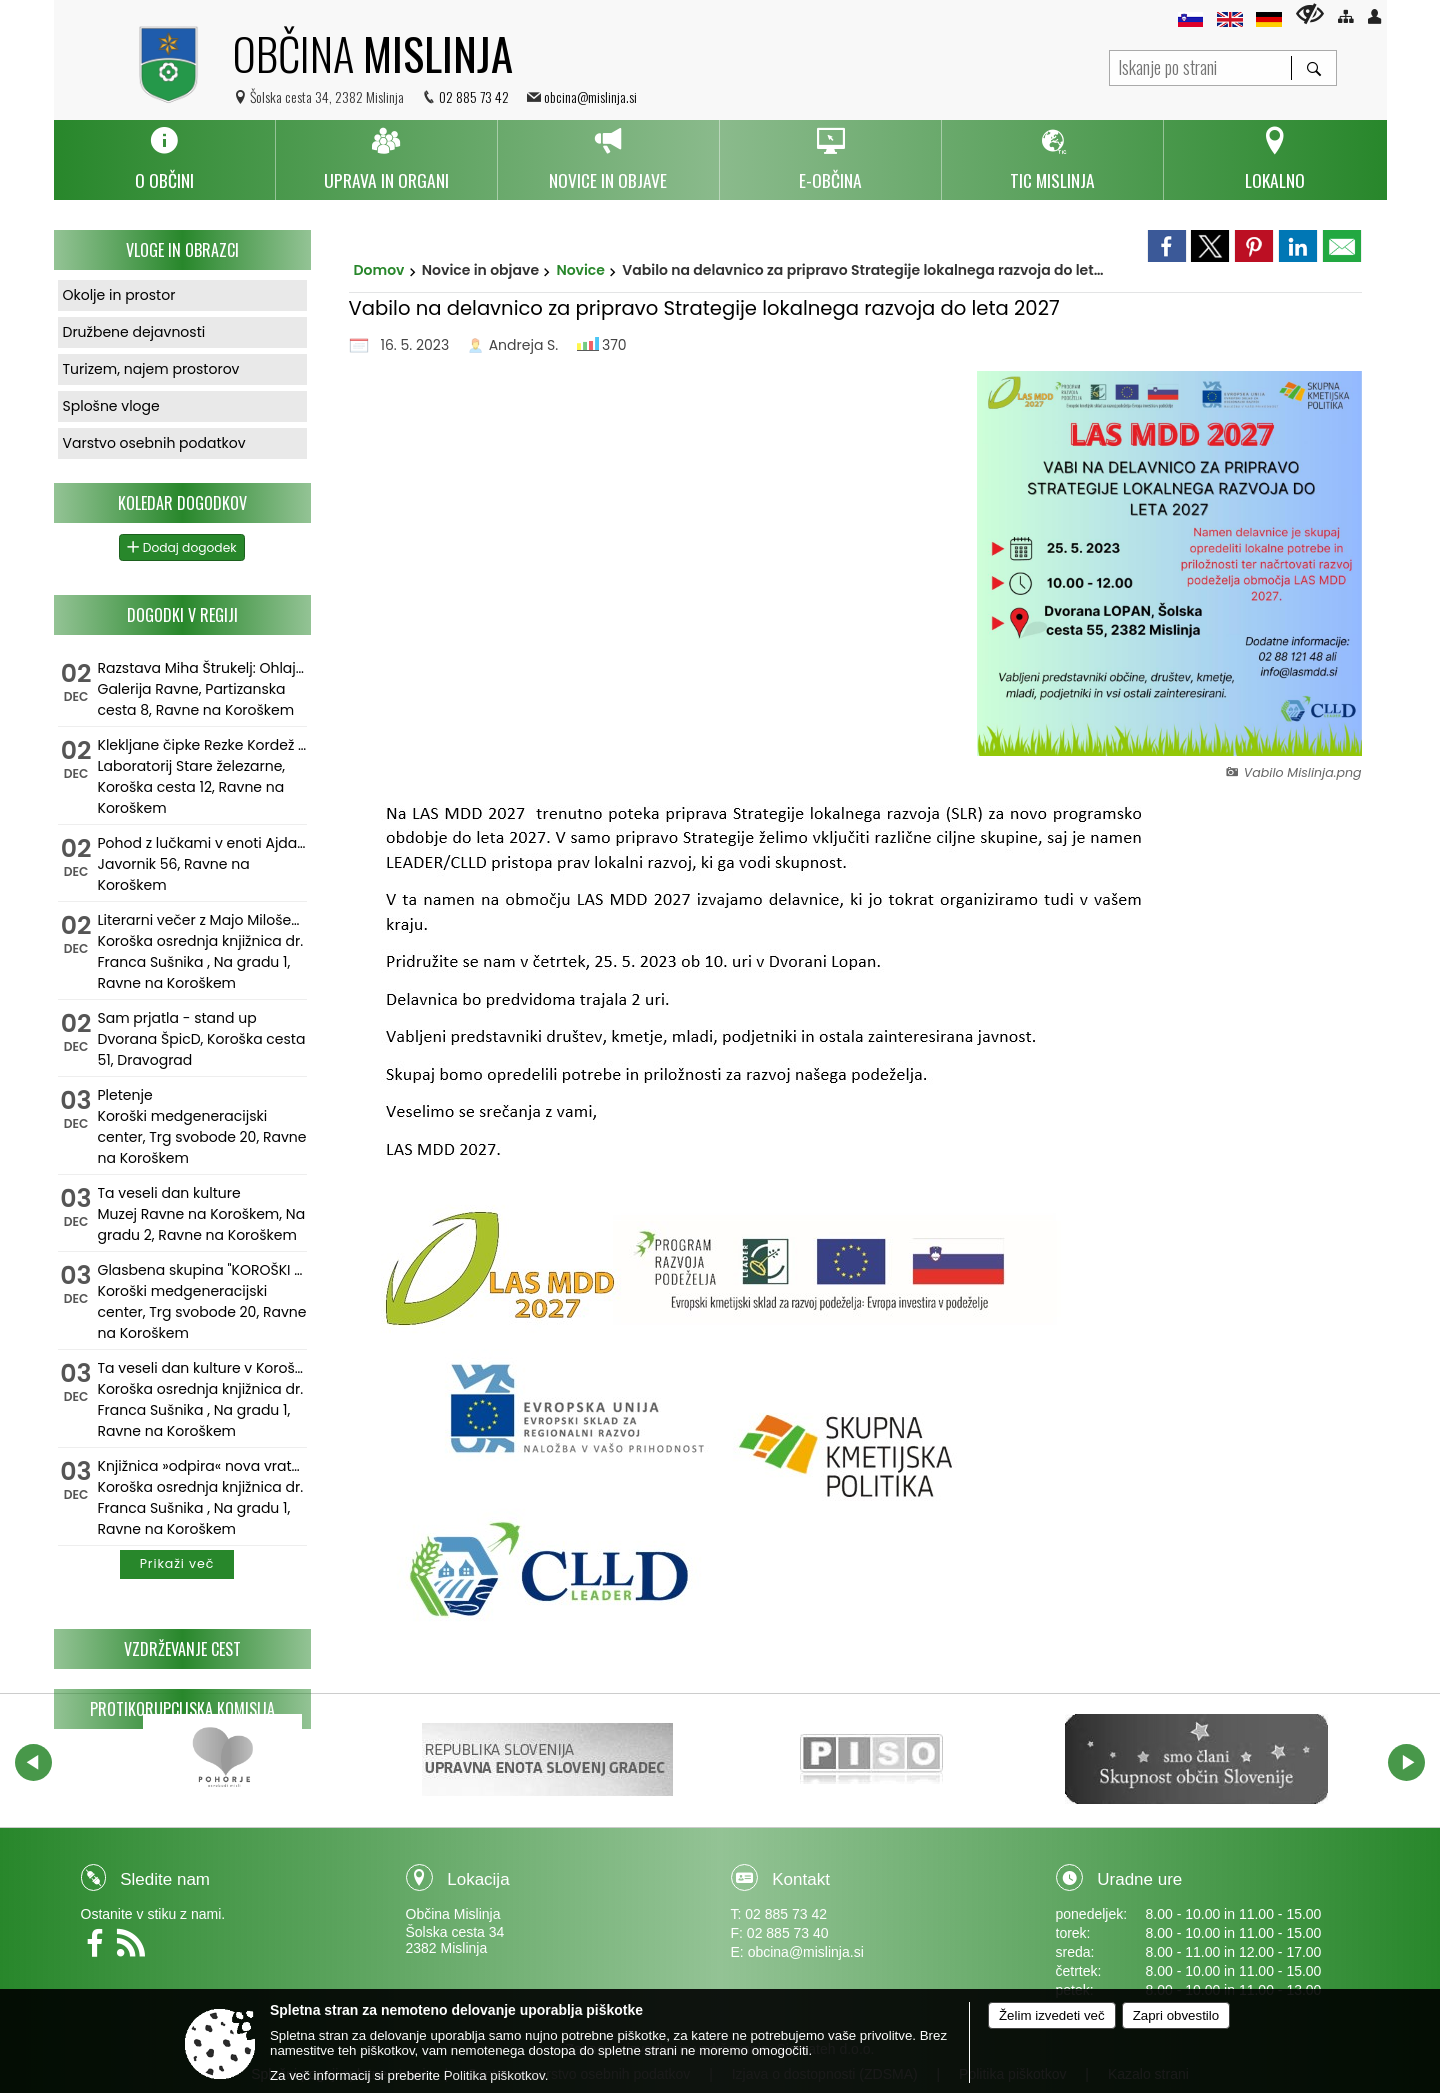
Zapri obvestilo (1176, 2015)
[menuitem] (164, 160)
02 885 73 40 (788, 1933)
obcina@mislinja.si (590, 96)
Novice (580, 270)
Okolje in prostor (119, 295)
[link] (1167, 246)
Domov (379, 270)
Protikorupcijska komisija (182, 1709)
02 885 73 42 (474, 96)
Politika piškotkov (494, 2075)
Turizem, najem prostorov (151, 369)
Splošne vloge (111, 406)
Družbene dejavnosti (134, 332)
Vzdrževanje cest (182, 1649)
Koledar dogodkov (182, 503)
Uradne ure (1139, 1879)
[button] (33, 1762)
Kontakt (801, 1879)
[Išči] (1313, 68)
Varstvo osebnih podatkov (154, 443)
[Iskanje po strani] (1200, 65)
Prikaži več (177, 1563)
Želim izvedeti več (1052, 2015)
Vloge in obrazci (182, 250)
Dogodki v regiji (182, 615)
